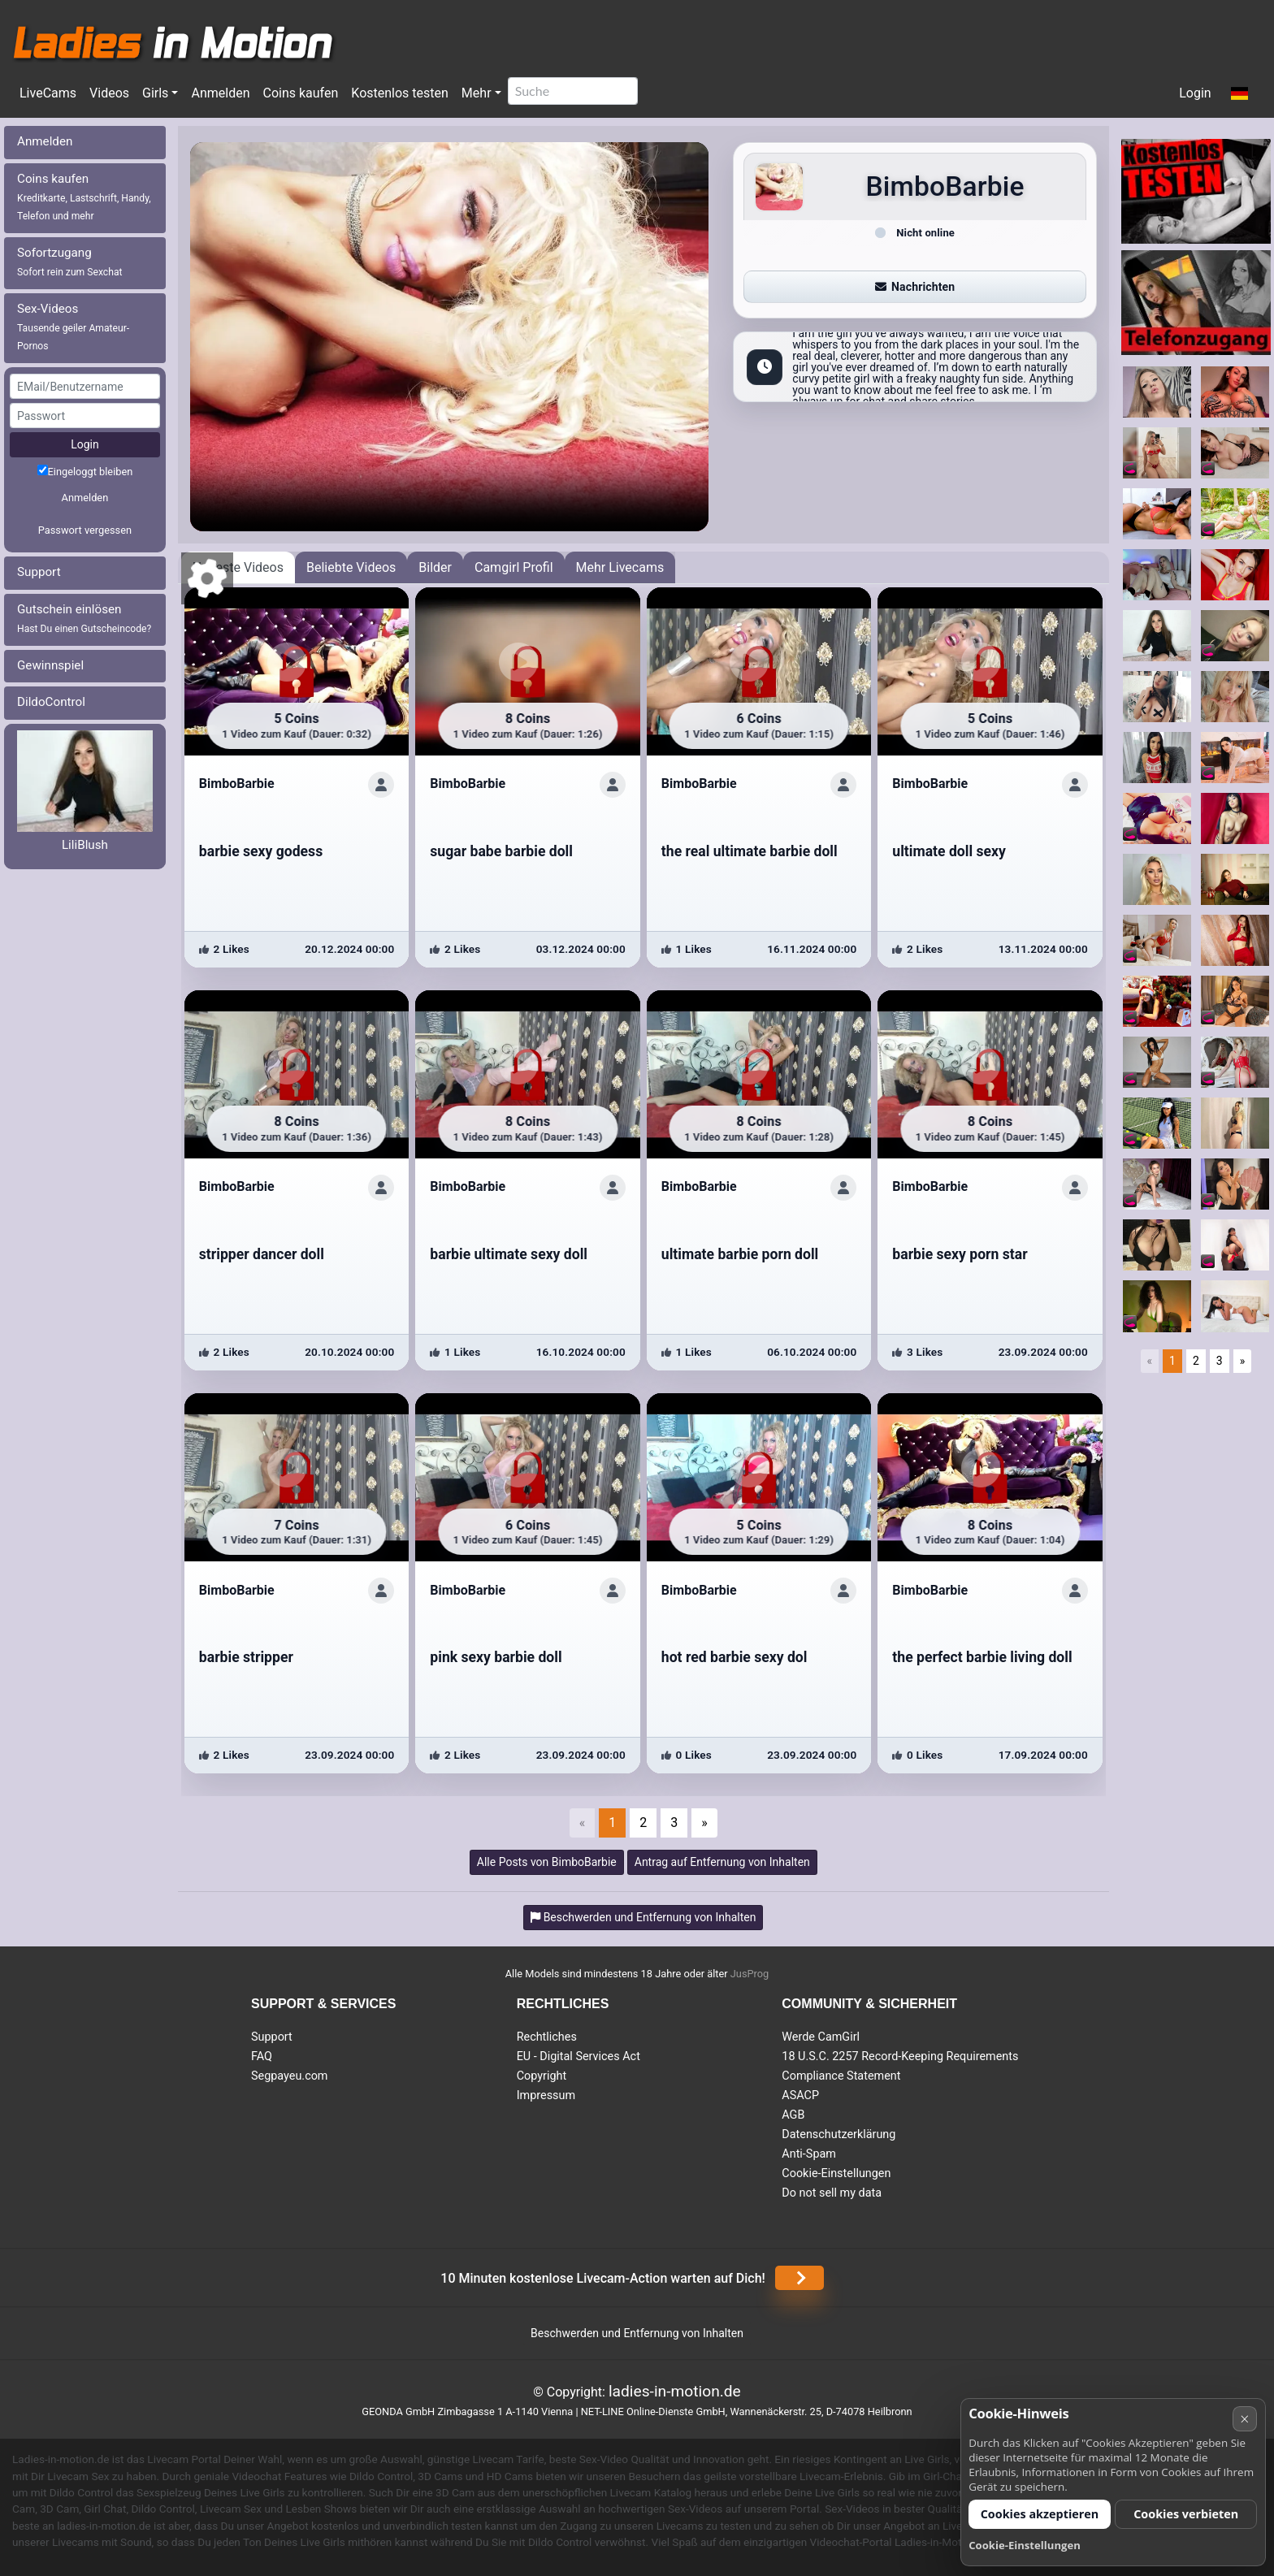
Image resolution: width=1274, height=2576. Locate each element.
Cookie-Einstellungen (836, 2173)
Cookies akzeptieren (1040, 2514)
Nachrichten (915, 286)
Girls (155, 93)
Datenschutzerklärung (838, 2134)
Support (39, 572)
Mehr (477, 93)
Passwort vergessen (85, 530)
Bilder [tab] (435, 567)
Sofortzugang (70, 261)
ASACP (800, 2095)
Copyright (541, 2076)
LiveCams (48, 93)
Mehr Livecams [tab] (620, 567)
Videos (109, 93)
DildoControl (51, 702)
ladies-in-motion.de (675, 2391)
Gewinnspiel (50, 665)
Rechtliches (547, 2037)
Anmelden (220, 93)
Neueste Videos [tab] (238, 567)
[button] (1239, 94)
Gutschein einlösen (84, 618)
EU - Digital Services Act (578, 2056)
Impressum (546, 2095)
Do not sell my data (832, 2193)
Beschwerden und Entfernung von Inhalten (637, 2333)
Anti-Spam (809, 2154)
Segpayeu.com (289, 2076)
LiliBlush (85, 845)
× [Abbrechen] (1244, 2419)
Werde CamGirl (821, 2037)
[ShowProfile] (381, 785)
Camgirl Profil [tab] (513, 567)
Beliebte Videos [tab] (351, 567)
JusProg (749, 1974)
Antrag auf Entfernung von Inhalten (722, 1861)
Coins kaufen (300, 93)
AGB (793, 2115)
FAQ (261, 2056)
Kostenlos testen (399, 93)
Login (1195, 93)
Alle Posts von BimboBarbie (547, 1861)
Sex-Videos (73, 327)
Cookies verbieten (1185, 2514)
